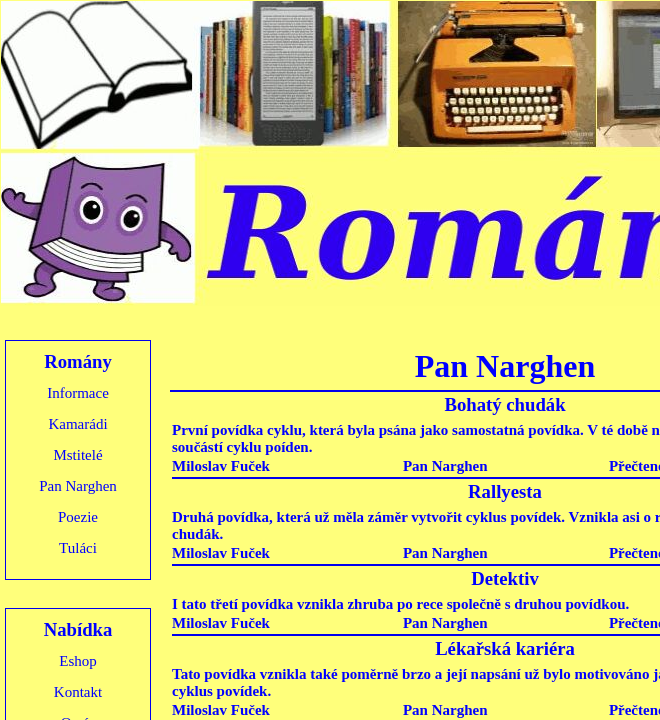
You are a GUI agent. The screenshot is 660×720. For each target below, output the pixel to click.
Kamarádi (77, 424)
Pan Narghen (78, 486)
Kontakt (78, 692)
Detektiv (505, 578)
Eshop (78, 661)
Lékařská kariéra (505, 648)
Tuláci (78, 548)
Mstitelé (77, 455)
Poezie (78, 517)
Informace (78, 393)
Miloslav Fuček (221, 466)
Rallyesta (505, 491)
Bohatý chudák (504, 404)
